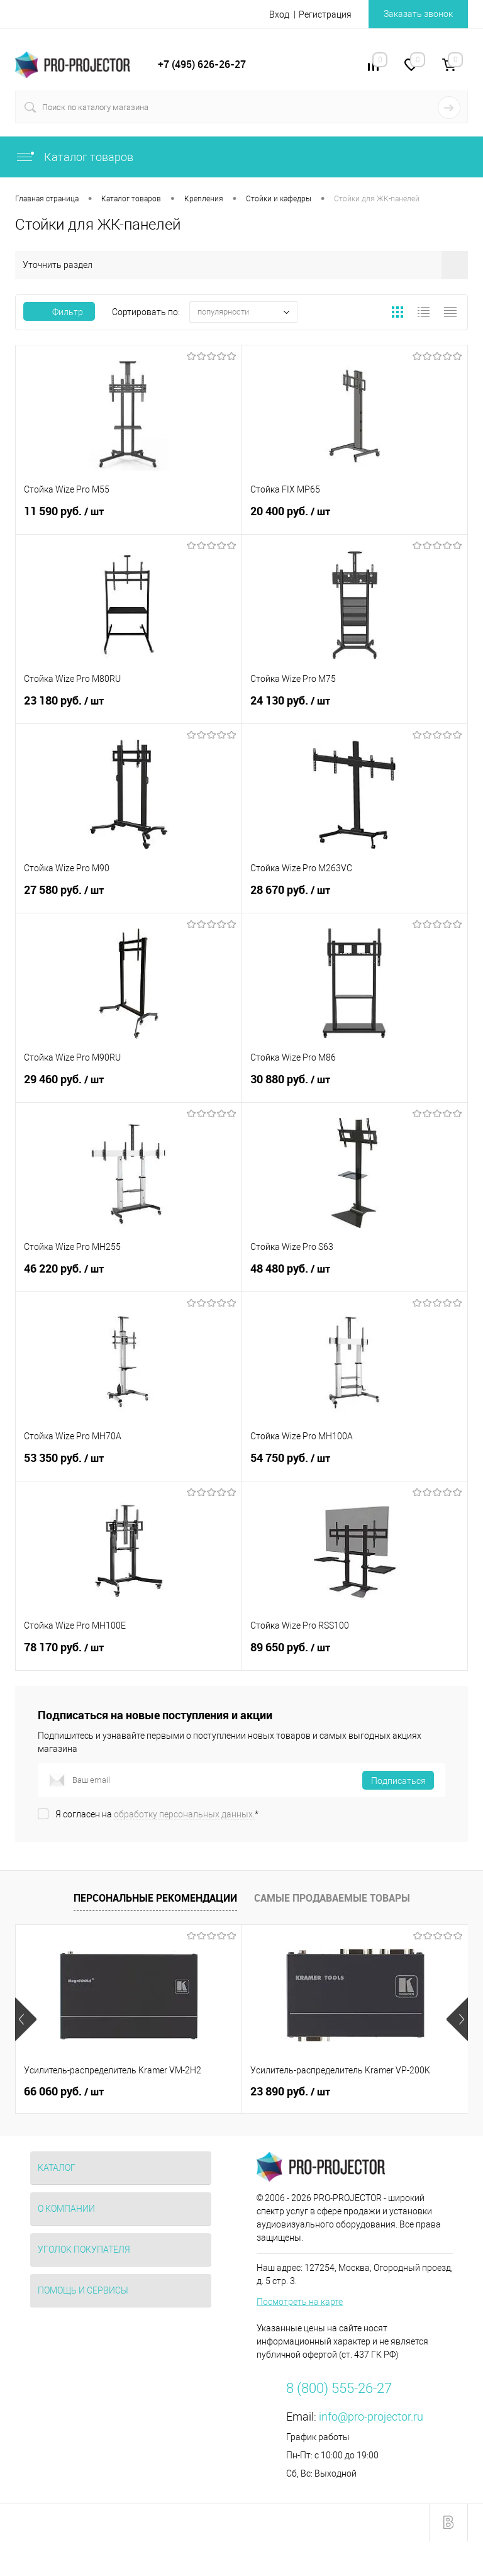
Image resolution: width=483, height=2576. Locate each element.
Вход (279, 14)
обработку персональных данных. (184, 1814)
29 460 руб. (128, 1087)
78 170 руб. (128, 1655)
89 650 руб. (355, 1655)
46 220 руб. (128, 1276)
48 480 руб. (355, 1276)
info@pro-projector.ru (371, 2416)
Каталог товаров (74, 157)
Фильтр (59, 312)
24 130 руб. (355, 708)
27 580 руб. (128, 898)
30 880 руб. (355, 1087)
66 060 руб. (64, 2092)
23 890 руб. (290, 2092)
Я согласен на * (156, 1814)
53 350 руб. (128, 1466)
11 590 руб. (128, 519)
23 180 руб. (128, 708)
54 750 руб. (355, 1466)
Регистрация (325, 14)
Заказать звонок (418, 14)
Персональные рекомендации (155, 1898)
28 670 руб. (355, 898)
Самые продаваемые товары (332, 1898)
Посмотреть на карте (300, 2302)
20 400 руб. (355, 519)
